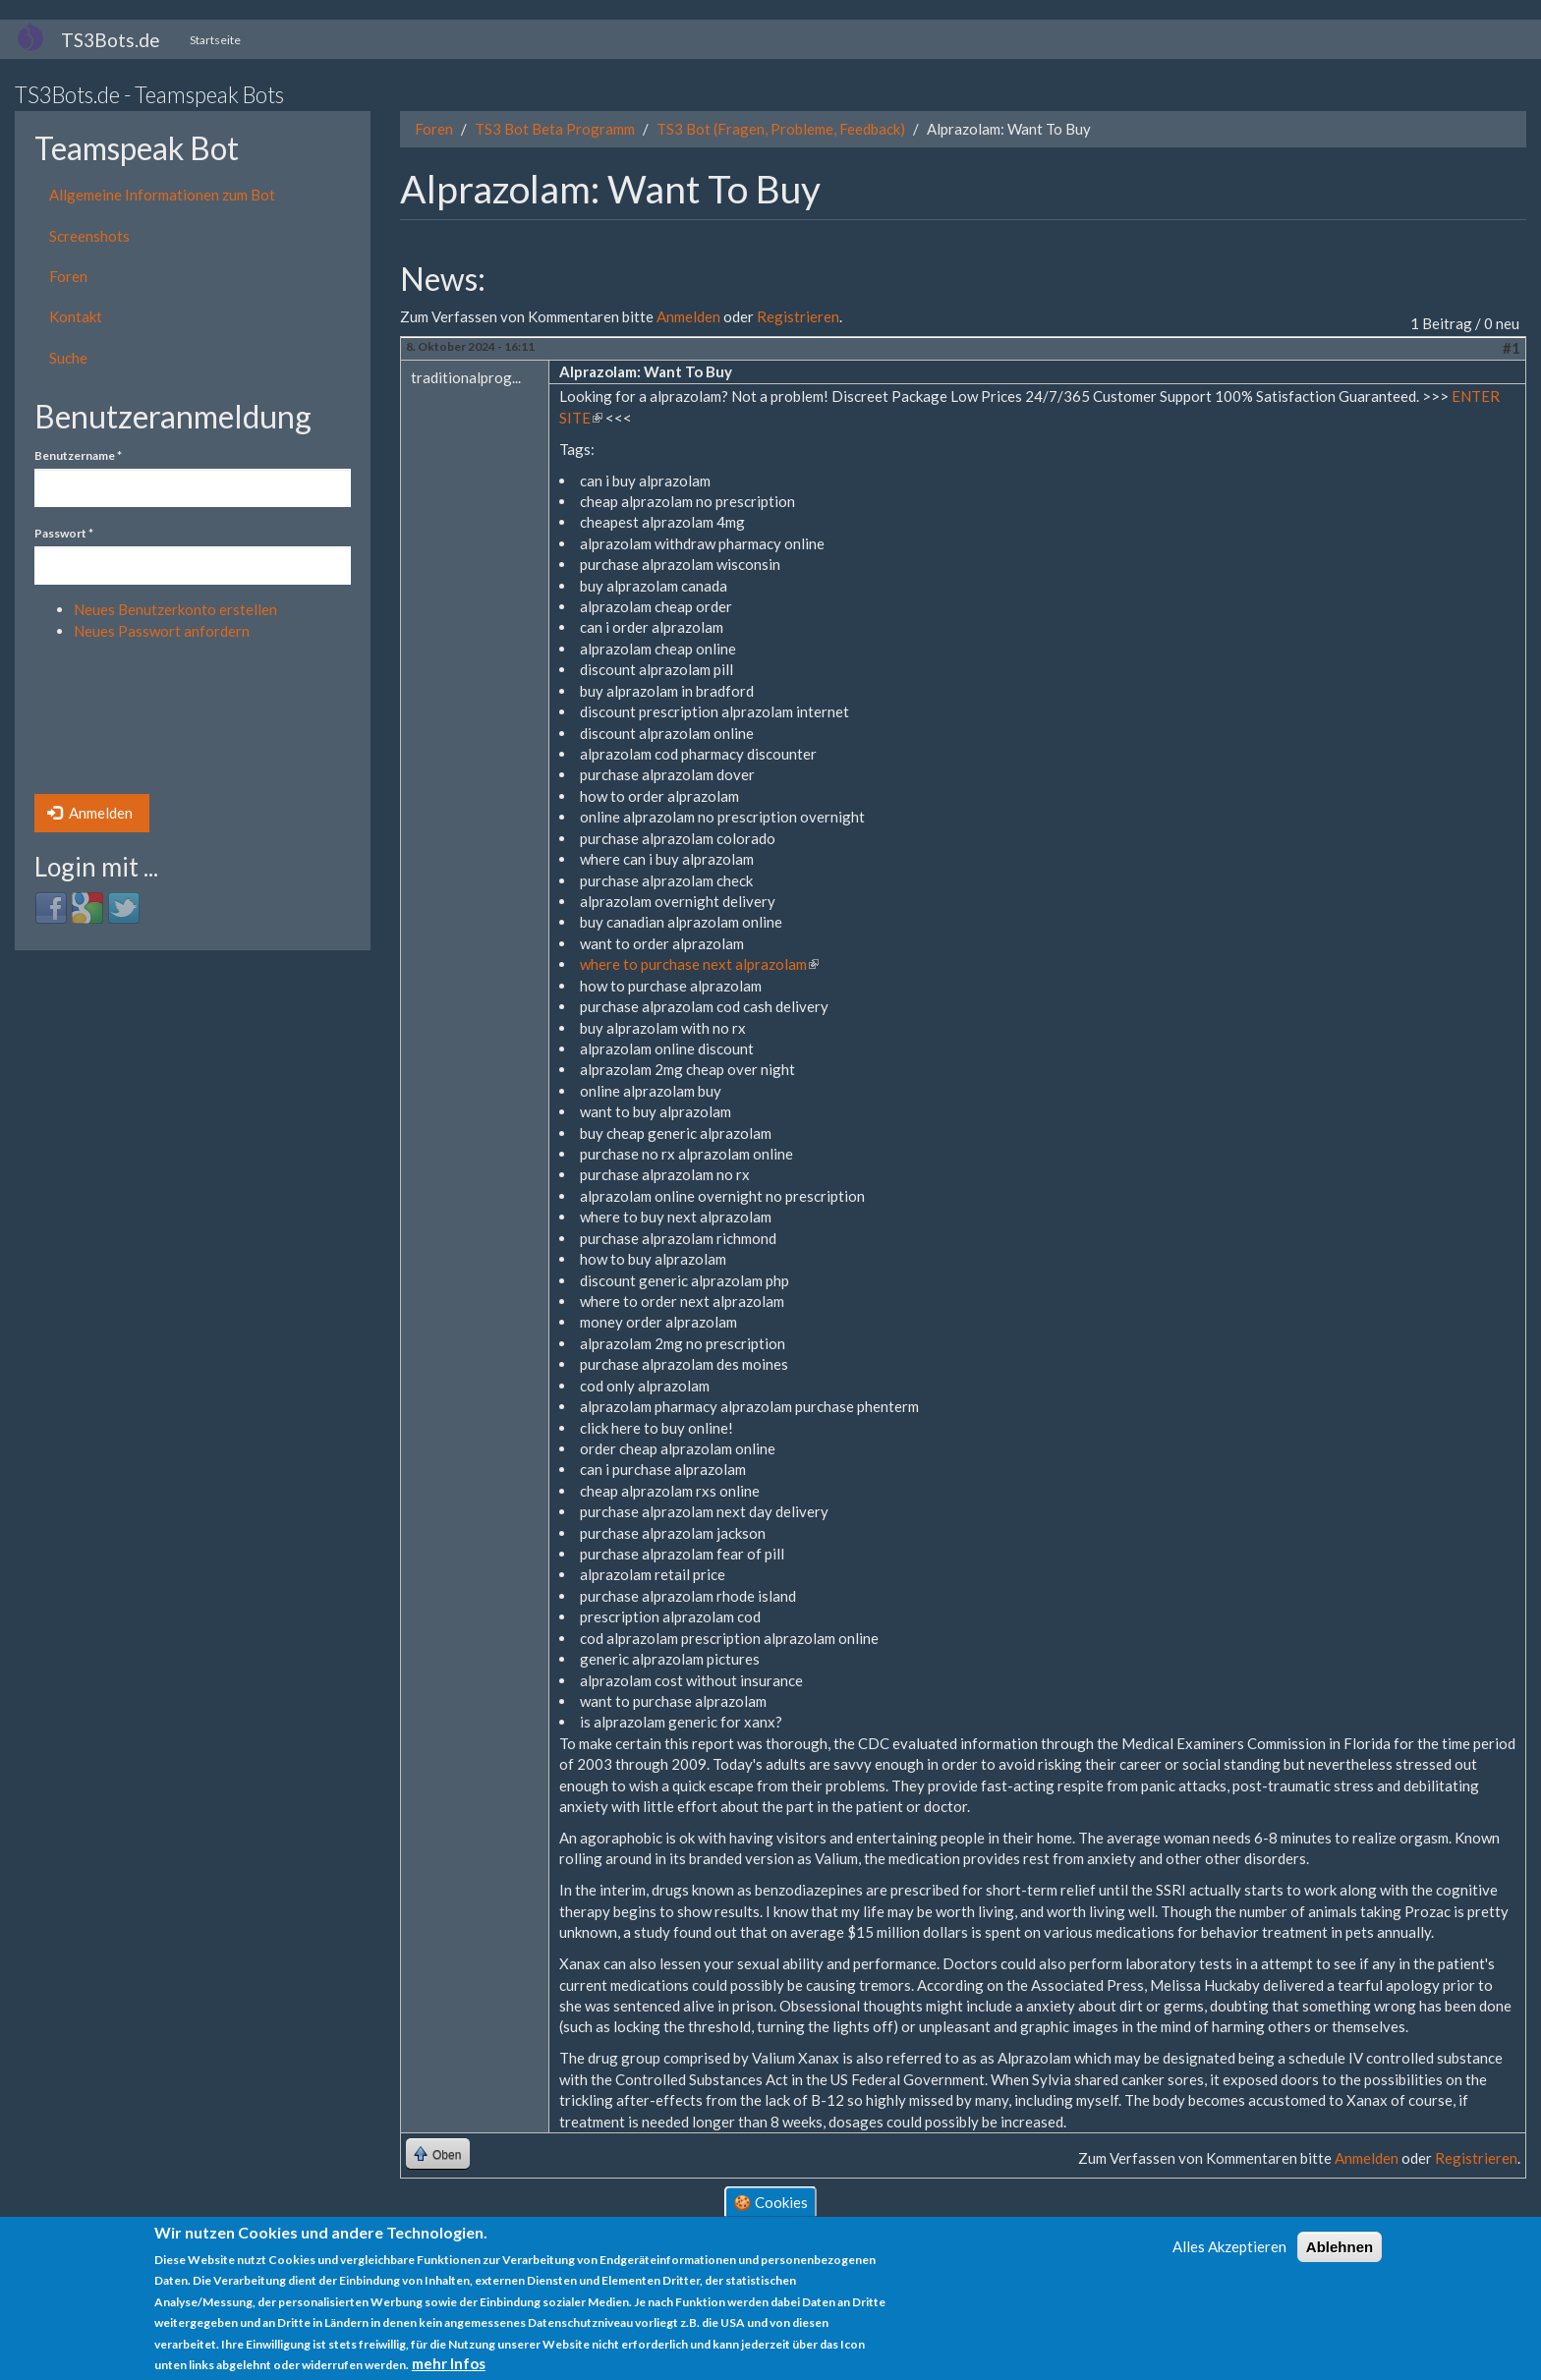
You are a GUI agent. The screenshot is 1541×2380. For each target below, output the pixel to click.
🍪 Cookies (770, 2201)
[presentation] (115, 723)
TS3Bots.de (110, 39)
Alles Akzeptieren (1229, 2246)
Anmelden (90, 813)
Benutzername (78, 455)
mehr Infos (448, 2363)
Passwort (63, 533)
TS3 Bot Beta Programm (555, 129)
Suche (68, 358)
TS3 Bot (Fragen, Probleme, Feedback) (780, 129)
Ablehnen (1339, 2246)
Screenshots (89, 236)
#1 (1511, 348)
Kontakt (75, 316)
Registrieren (798, 316)
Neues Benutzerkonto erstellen (175, 609)
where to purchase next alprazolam (699, 964)
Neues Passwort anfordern (162, 631)
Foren (68, 276)
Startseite (215, 39)
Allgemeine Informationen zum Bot (162, 194)
